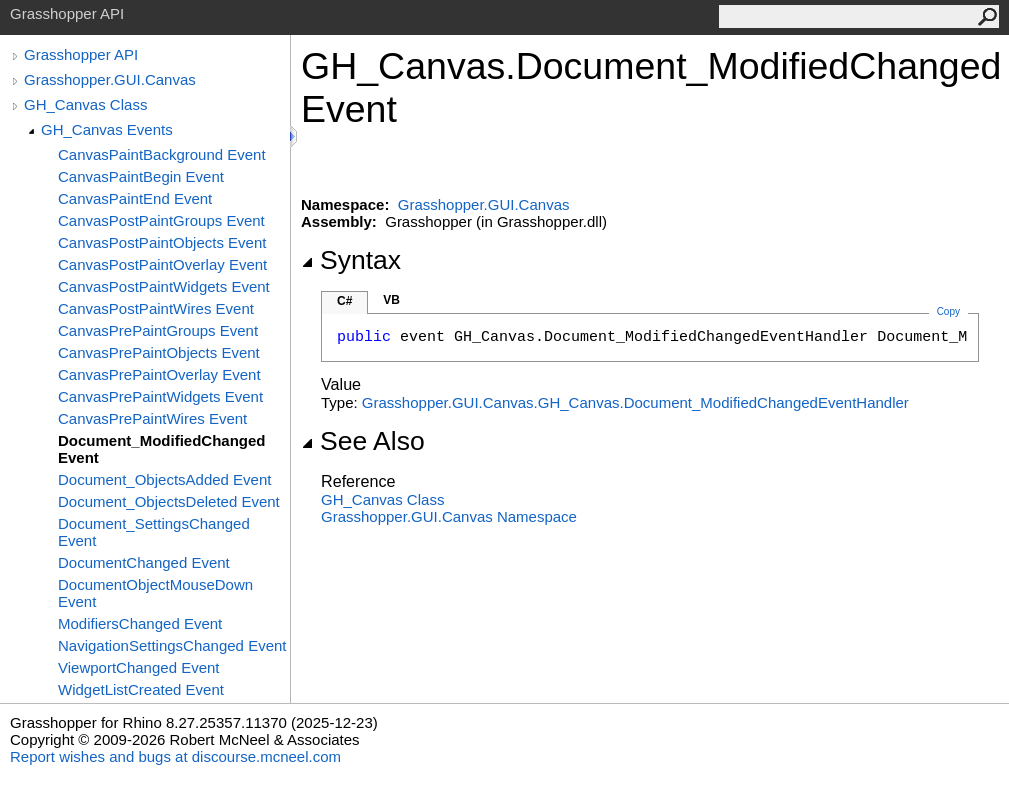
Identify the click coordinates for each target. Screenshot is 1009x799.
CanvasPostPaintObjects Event (162, 242)
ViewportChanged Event (139, 667)
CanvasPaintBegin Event (141, 176)
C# (344, 301)
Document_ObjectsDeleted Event (169, 501)
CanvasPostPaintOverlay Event (162, 264)
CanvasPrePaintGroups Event (158, 330)
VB (391, 300)
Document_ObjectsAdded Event (164, 479)
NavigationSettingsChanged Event (172, 645)
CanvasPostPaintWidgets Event (164, 286)
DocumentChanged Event (144, 562)
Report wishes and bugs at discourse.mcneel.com (175, 756)
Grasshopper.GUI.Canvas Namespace (449, 516)
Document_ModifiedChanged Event (162, 449)
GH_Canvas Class (85, 104)
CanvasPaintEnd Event (135, 198)
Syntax (351, 260)
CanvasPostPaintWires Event (156, 308)
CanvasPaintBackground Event (162, 154)
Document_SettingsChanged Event (154, 532)
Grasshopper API (81, 54)
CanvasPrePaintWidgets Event (160, 396)
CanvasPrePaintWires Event (152, 418)
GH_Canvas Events (107, 129)
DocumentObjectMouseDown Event (155, 593)
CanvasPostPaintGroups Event (161, 220)
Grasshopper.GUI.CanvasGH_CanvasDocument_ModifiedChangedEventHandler (635, 402)
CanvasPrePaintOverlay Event (159, 374)
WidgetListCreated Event (141, 689)
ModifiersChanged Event (140, 623)
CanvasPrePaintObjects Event (159, 352)
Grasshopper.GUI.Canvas (110, 79)
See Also (363, 441)
